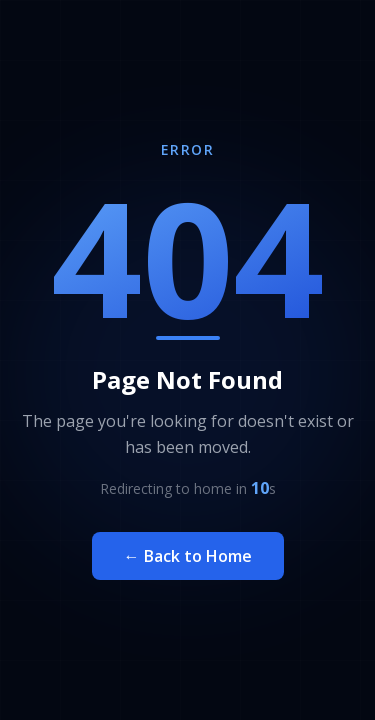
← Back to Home (188, 556)
